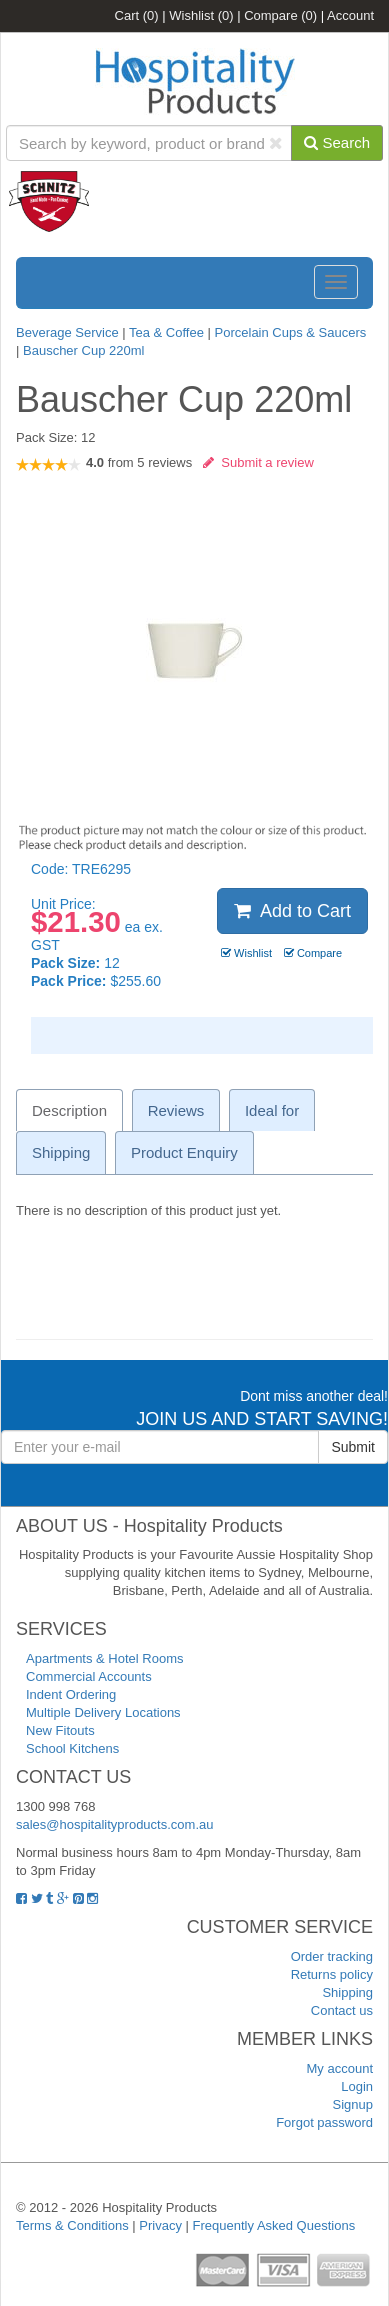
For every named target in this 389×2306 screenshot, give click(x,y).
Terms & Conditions (72, 2225)
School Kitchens (72, 1748)
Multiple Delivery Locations (103, 1712)
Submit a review (258, 462)
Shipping (347, 1992)
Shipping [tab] (61, 1152)
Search (337, 142)
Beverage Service (67, 332)
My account (340, 2068)
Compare (280, 15)
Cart (137, 15)
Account (350, 15)
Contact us (342, 2010)
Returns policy (332, 1974)
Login (357, 2086)
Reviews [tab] (176, 1110)
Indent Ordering (71, 1694)
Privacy (160, 2225)
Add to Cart (292, 911)
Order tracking (332, 1956)
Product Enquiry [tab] (184, 1152)
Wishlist (201, 15)
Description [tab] (69, 1110)
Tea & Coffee (166, 332)
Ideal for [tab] (272, 1110)
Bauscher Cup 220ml (83, 350)
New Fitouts (60, 1730)
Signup (353, 2104)
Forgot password (324, 2122)
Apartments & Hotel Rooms (105, 1658)
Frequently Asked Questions (274, 2225)
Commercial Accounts (89, 1676)
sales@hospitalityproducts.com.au (114, 1824)
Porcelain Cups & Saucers (291, 332)
